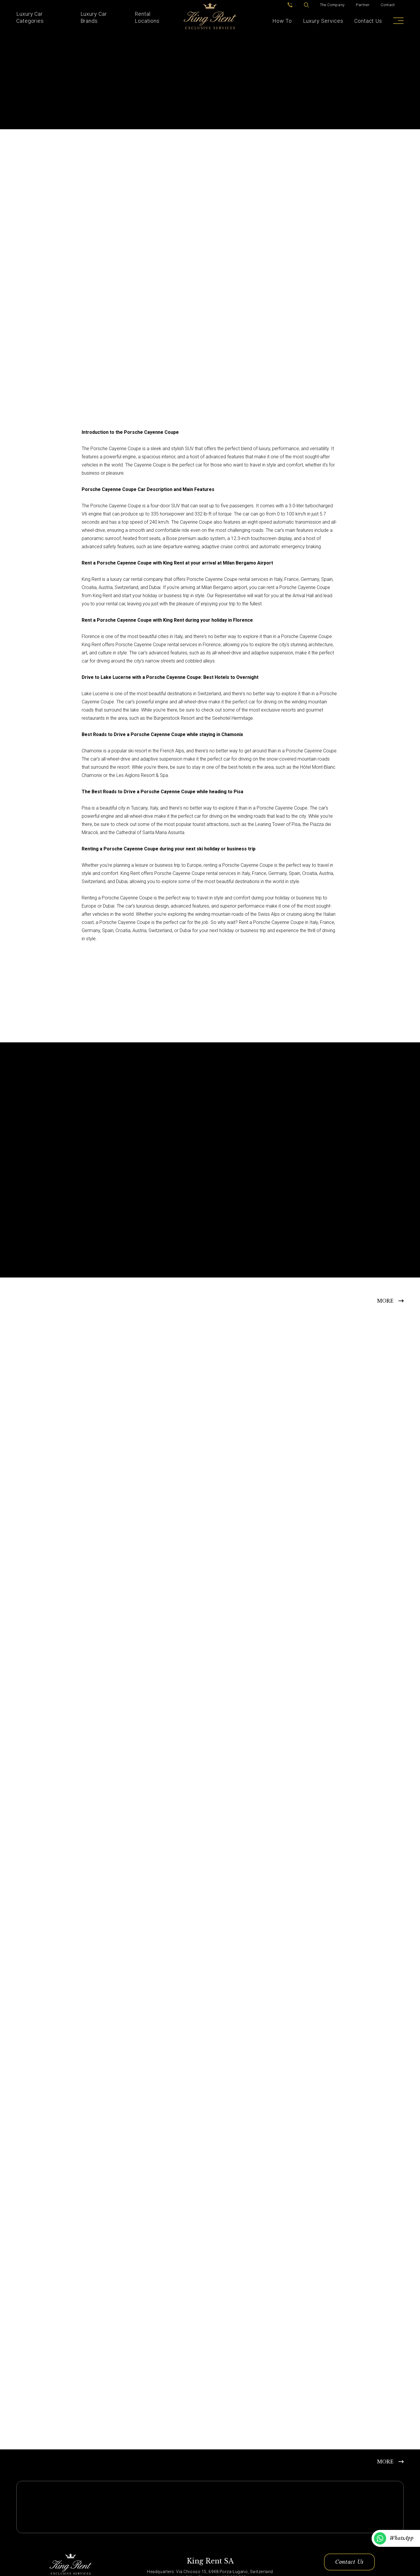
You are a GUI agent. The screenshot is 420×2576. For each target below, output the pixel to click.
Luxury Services (323, 21)
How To (282, 21)
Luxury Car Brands (93, 17)
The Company (332, 5)
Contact (388, 5)
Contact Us (368, 21)
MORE (385, 1301)
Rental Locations (147, 17)
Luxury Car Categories (30, 17)
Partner (363, 5)
